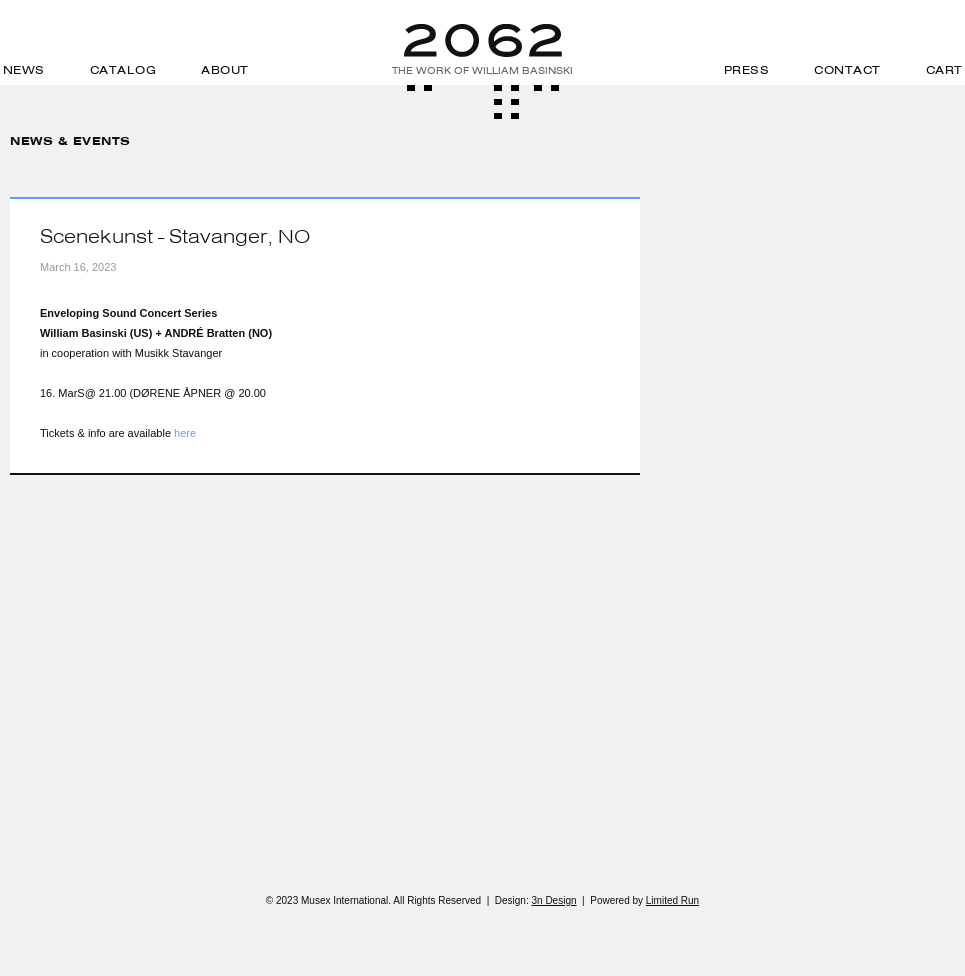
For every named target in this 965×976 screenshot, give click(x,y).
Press (747, 70)
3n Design (553, 900)
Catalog (123, 70)
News (24, 70)
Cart (944, 70)
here (185, 433)
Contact (847, 70)
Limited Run (672, 900)
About (225, 70)
